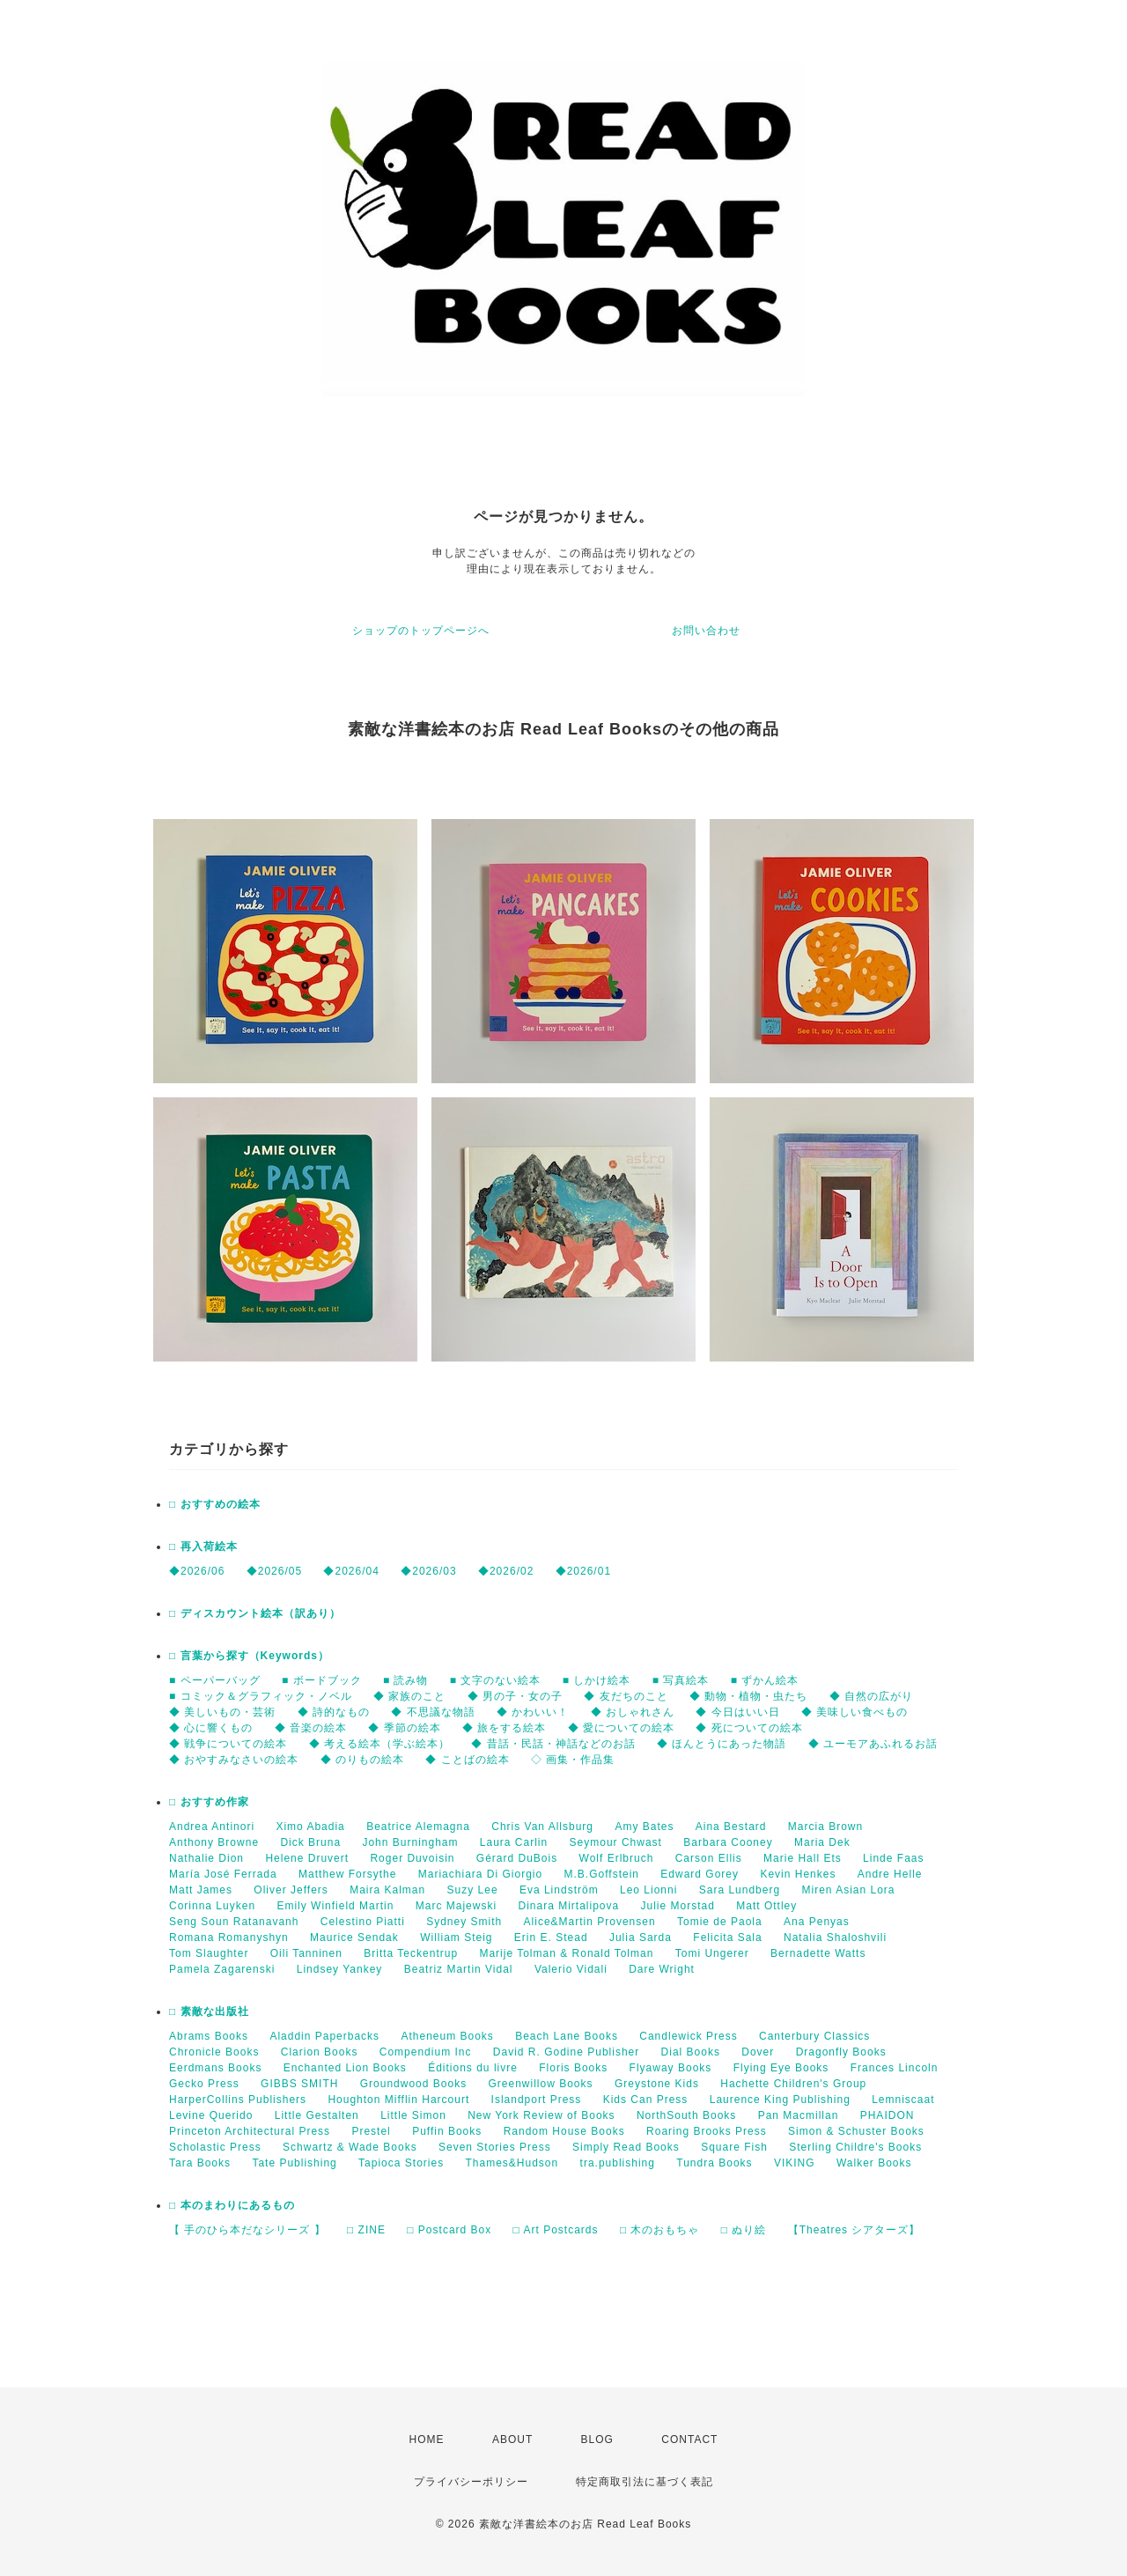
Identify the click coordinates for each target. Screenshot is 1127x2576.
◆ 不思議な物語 (433, 1712)
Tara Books (200, 2163)
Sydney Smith (464, 1921)
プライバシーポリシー (471, 2482)
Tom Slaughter (208, 1953)
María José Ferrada (223, 1874)
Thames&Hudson (512, 2163)
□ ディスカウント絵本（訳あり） (255, 1613)
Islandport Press (536, 2099)
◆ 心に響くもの (211, 1728)
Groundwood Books (413, 2084)
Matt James (200, 1890)
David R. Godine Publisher (566, 2052)
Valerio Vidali (571, 1969)
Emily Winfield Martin (335, 1906)
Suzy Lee (472, 1890)
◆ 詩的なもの (334, 1712)
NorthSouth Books (686, 2115)
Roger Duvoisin (412, 1858)
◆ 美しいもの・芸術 (222, 1712)
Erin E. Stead (551, 1937)
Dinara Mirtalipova (568, 1906)
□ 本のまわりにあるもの (232, 2205)
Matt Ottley (766, 1906)
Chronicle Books (214, 2052)
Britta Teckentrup (411, 1953)
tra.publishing (617, 2163)
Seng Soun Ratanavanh (233, 1921)
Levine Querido (211, 2115)
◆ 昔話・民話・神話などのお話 (553, 1744)
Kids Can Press (646, 2099)
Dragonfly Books (841, 2052)
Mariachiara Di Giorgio (480, 1874)
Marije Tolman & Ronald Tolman (566, 1953)
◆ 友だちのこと (625, 1696)
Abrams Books (208, 2036)
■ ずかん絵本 (765, 1680)
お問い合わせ (706, 630)
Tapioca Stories (401, 2163)
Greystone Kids (657, 2084)
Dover (757, 2052)
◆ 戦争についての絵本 (228, 1744)
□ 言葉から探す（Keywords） (249, 1656)
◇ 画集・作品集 (573, 1759)
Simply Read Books (626, 2147)
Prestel (370, 2131)
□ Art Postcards (556, 2230)
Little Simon (413, 2115)
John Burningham (410, 1842)
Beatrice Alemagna (418, 1826)
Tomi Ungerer (712, 1953)
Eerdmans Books (215, 2068)
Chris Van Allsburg (542, 1826)
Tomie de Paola (719, 1921)
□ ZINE (366, 2230)
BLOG (597, 2439)
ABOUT (512, 2439)
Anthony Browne (214, 1842)
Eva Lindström (559, 1890)
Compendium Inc (425, 2052)
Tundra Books (714, 2163)
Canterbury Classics (814, 2036)
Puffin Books (447, 2131)
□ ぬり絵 (744, 2230)
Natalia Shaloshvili (835, 1937)
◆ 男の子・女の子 (515, 1696)
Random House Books (564, 2131)
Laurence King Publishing (780, 2099)
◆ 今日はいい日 (737, 1712)
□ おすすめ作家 (209, 1802)
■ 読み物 (406, 1680)
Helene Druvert (307, 1858)
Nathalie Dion (206, 1858)
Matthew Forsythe (347, 1874)
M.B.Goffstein (601, 1874)
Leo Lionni (648, 1890)
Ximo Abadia (310, 1826)
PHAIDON (887, 2115)
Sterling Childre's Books (855, 2147)
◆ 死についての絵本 (749, 1728)
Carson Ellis (708, 1858)
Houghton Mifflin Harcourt (398, 2099)
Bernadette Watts (818, 1953)
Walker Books (874, 2163)
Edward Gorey (699, 1874)
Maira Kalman (387, 1890)
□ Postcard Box (449, 2230)
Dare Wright (662, 1969)
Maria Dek (822, 1842)
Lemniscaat (903, 2099)
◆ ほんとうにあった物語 (721, 1744)
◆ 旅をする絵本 (504, 1728)
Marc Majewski (456, 1906)
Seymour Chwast (616, 1842)
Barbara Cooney (727, 1842)
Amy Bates (644, 1826)
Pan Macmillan (798, 2115)
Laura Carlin (514, 1842)
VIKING (794, 2163)
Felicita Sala (727, 1937)
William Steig (456, 1937)
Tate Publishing (294, 2163)
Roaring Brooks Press (706, 2131)
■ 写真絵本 (681, 1680)
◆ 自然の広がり (871, 1696)
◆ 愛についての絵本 (621, 1728)
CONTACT (689, 2439)
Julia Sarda (640, 1937)
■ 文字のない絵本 (495, 1680)
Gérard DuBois (516, 1858)
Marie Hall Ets (802, 1858)
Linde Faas (893, 1858)
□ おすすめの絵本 (215, 1504)
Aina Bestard (731, 1826)
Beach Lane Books (566, 2036)
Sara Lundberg (739, 1890)
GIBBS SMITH (299, 2084)
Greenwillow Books (540, 2084)
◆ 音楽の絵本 (311, 1728)
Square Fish (734, 2147)
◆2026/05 (274, 1571)
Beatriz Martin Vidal (458, 1969)
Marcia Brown (825, 1826)
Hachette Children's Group (793, 2084)
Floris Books (573, 2068)
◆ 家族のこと (409, 1696)
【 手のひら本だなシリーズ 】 (247, 2230)
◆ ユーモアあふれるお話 (873, 1744)
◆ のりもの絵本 (362, 1759)
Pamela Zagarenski (222, 1969)
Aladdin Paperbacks (324, 2036)
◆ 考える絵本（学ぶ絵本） (379, 1744)
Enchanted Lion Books (345, 2068)
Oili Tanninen (306, 1953)
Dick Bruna (310, 1842)
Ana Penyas (817, 1921)
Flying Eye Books (781, 2068)
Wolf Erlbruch (616, 1858)
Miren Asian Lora (848, 1890)
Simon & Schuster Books (856, 2131)
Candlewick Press (688, 2036)
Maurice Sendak (354, 1937)
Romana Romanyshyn (229, 1937)
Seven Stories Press (494, 2147)
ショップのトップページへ (421, 630)
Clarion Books (319, 2052)
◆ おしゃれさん (632, 1712)
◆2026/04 (351, 1571)
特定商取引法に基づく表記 (644, 2482)
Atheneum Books (447, 2036)
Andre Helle (890, 1874)
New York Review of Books (541, 2115)
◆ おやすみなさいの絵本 (233, 1759)
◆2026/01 (583, 1571)
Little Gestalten (317, 2115)
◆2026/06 (197, 1571)
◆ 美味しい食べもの (854, 1712)
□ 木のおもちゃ (660, 2230)
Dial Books (690, 2052)
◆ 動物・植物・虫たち (748, 1696)
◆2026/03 (428, 1571)
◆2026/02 (506, 1571)
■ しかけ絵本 (597, 1680)
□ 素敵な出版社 (209, 2011)
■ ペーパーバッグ (215, 1680)
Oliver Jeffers (291, 1890)
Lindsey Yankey (340, 1969)
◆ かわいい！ (533, 1712)
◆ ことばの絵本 (467, 1759)
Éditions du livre (473, 2068)
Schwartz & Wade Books (350, 2147)
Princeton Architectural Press (249, 2131)
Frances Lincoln (895, 2068)
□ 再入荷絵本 (203, 1546)
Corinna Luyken (212, 1906)
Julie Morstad (678, 1906)
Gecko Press (204, 2084)
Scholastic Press (215, 2147)
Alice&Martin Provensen (590, 1921)
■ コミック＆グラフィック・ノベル (260, 1696)
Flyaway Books (671, 2068)
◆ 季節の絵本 (404, 1728)
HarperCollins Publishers (237, 2099)
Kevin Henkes (798, 1874)
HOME (427, 2439)
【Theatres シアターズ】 (854, 2230)
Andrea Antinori (211, 1826)
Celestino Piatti (362, 1921)
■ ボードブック (322, 1680)
